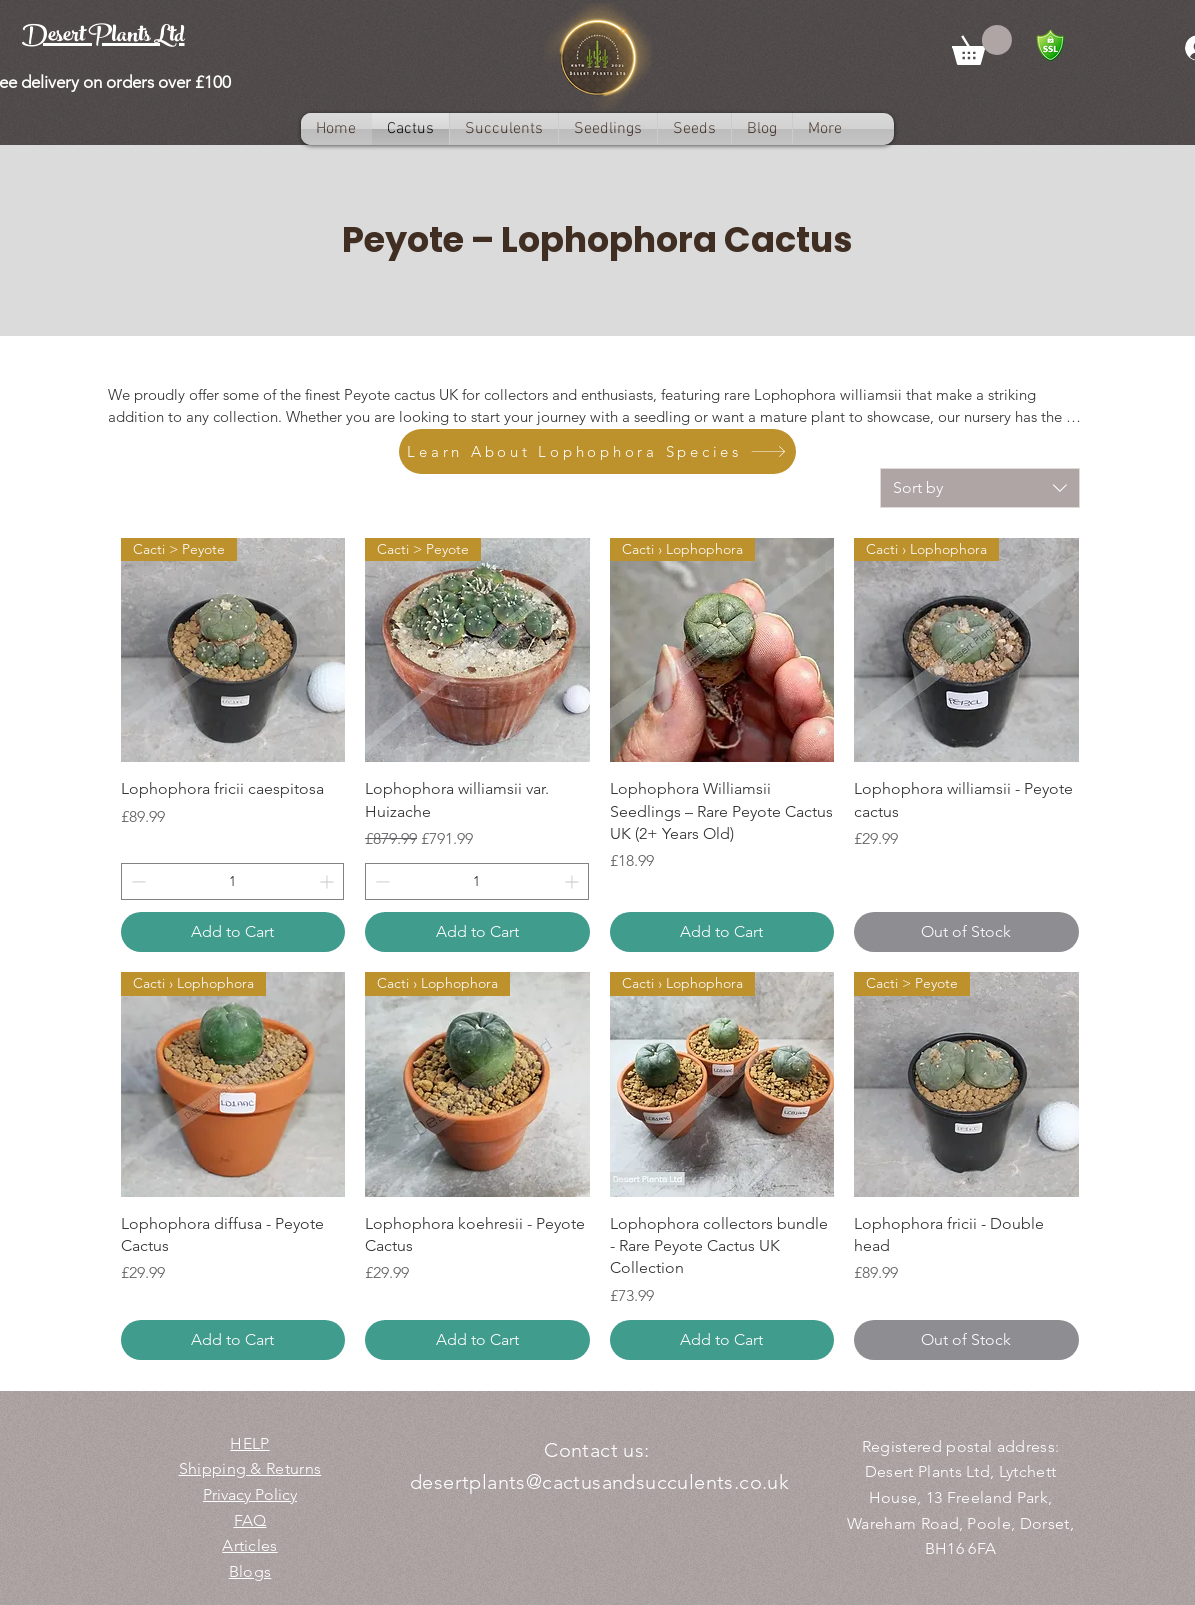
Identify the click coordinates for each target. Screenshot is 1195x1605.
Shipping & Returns (250, 1468)
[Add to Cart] (233, 932)
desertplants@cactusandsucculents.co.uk (599, 1482)
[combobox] (980, 488)
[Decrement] (136, 881)
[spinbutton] (233, 881)
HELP (249, 1443)
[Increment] (328, 881)
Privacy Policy (250, 1494)
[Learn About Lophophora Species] (597, 451)
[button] (982, 45)
